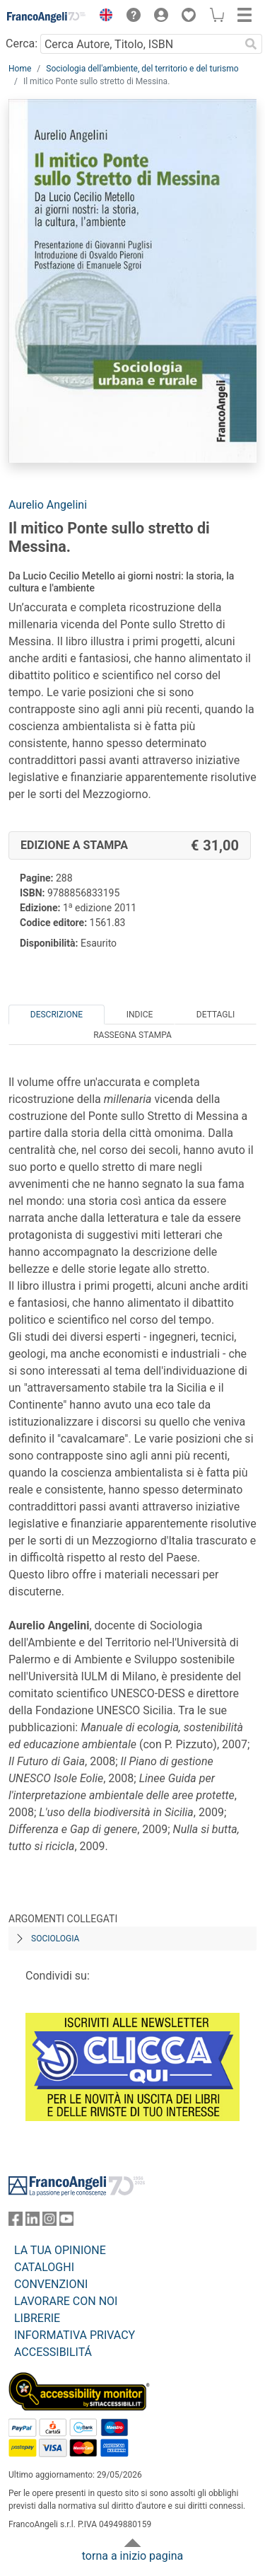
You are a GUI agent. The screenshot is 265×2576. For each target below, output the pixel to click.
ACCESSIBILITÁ (53, 2352)
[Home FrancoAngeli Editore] (46, 17)
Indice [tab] (139, 1015)
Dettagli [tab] (215, 1015)
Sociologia (55, 1938)
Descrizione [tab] (56, 1015)
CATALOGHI (44, 2267)
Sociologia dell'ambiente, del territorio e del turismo (142, 69)
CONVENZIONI (51, 2284)
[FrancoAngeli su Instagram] (49, 2222)
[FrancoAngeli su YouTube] (66, 2222)
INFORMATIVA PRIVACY (74, 2335)
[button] (102, 17)
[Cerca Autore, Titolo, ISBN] (140, 44)
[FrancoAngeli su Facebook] (15, 2222)
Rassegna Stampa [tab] (132, 1035)
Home (19, 69)
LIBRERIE (37, 2318)
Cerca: (21, 43)
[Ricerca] (251, 44)
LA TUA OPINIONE (60, 2250)
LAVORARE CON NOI (65, 2301)
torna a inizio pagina (132, 2556)
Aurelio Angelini (47, 505)
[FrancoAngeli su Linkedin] (32, 2222)
